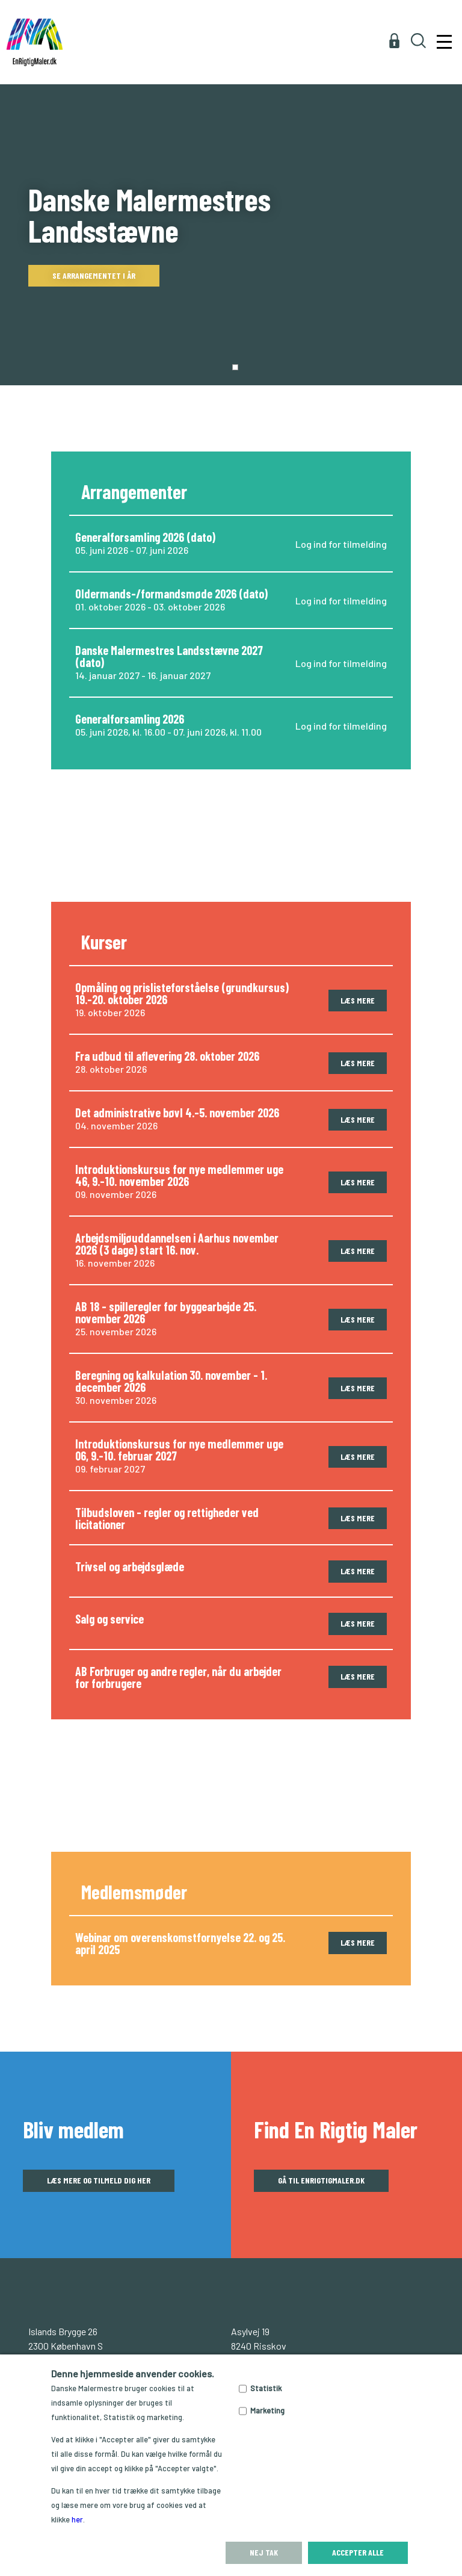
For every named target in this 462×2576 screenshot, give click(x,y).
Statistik (266, 2388)
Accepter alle (358, 2552)
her (77, 2519)
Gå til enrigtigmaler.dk (321, 2180)
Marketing (267, 2410)
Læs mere (357, 1000)
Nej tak (264, 2552)
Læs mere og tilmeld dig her (98, 2180)
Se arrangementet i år (93, 275)
